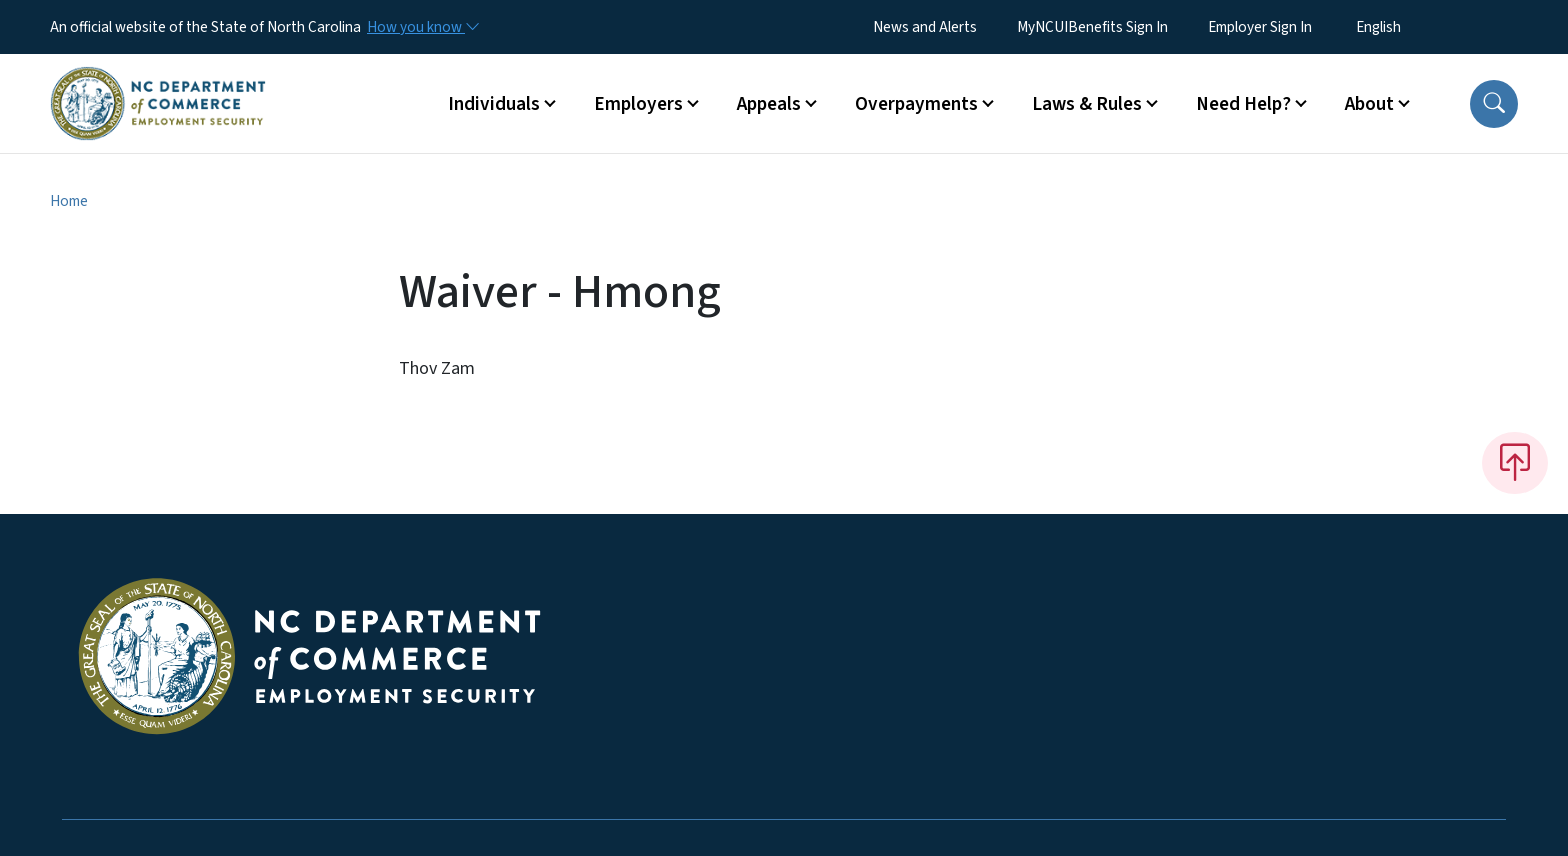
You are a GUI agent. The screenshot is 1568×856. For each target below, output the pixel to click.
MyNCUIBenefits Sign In (1092, 27)
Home (69, 201)
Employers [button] (638, 104)
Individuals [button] (494, 104)
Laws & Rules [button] (1087, 104)
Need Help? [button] (1243, 104)
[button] (1494, 104)
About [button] (1369, 104)
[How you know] (422, 27)
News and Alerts (925, 27)
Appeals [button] (769, 104)
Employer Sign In (1260, 27)
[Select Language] (1409, 27)
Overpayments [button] (916, 104)
